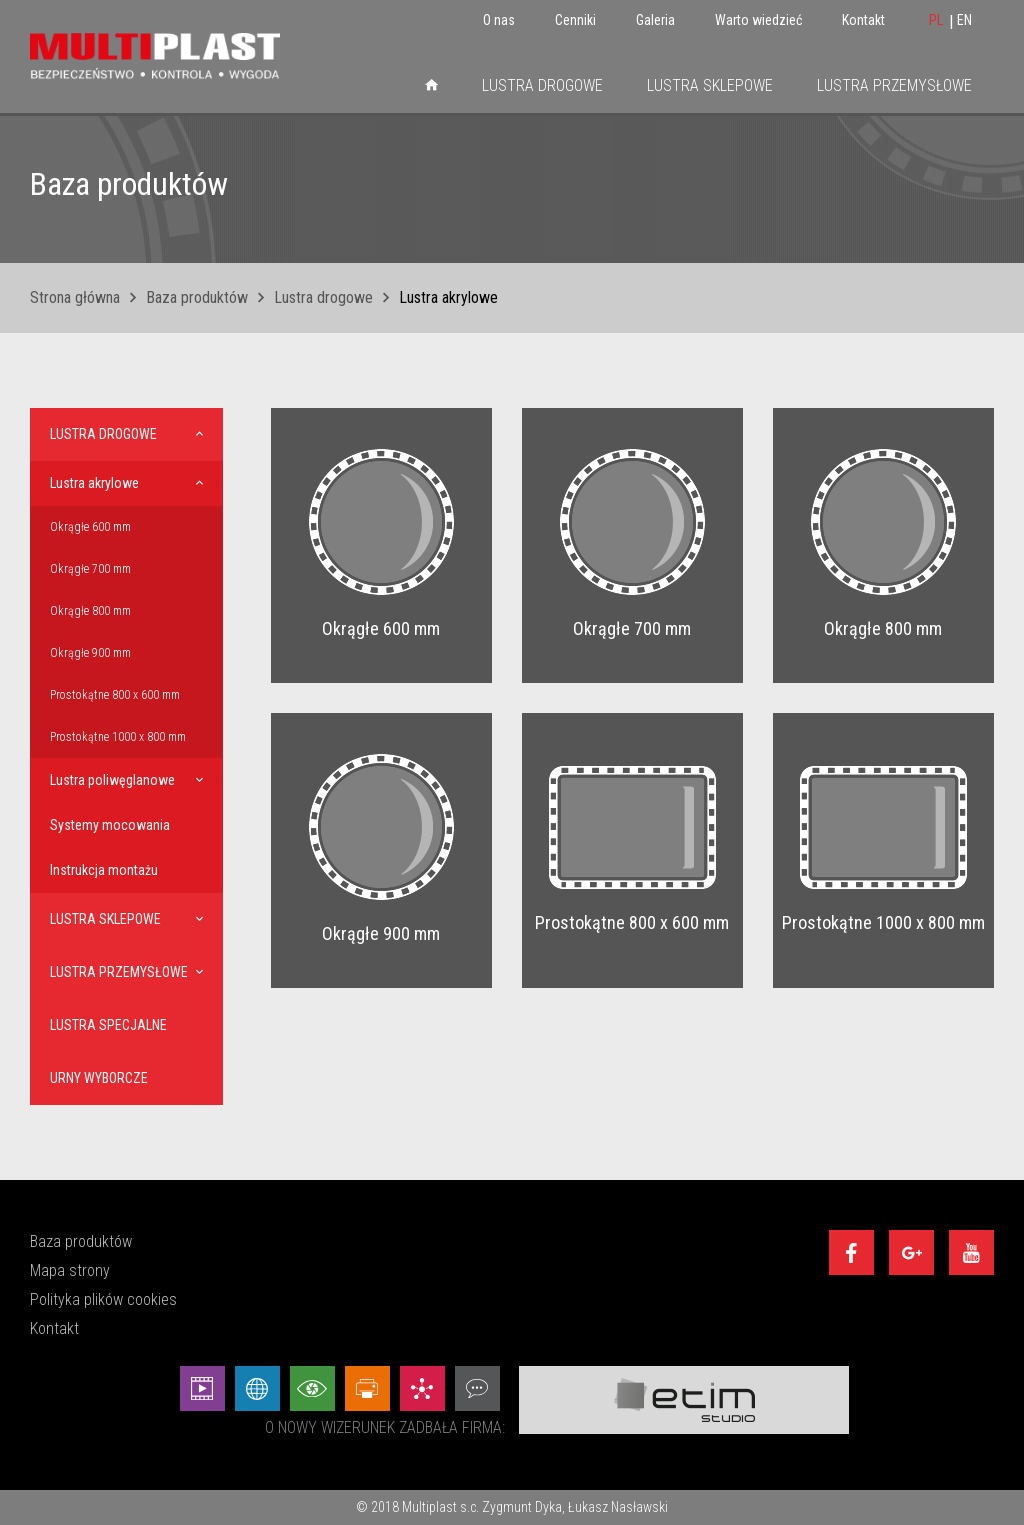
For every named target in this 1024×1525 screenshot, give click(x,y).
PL (936, 20)
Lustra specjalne (108, 1025)
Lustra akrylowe (94, 483)
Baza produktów (197, 297)
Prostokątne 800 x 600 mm (115, 695)
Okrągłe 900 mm (90, 653)
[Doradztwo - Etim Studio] (477, 1388)
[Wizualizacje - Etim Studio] (312, 1388)
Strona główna (75, 297)
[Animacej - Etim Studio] (202, 1388)
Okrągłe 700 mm (90, 569)
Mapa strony (70, 1270)
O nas (499, 20)
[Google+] (911, 1252)
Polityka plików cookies (103, 1299)
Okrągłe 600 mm (90, 527)
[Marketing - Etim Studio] (422, 1388)
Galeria (655, 20)
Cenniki (575, 20)
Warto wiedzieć (758, 20)
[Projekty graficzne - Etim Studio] (367, 1388)
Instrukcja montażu (104, 870)
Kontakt (863, 20)
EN (964, 20)
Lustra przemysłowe (894, 85)
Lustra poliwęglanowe (112, 780)
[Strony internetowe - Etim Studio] (257, 1388)
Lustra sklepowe (710, 85)
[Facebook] (851, 1252)
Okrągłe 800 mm (90, 611)
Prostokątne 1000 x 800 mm (118, 737)
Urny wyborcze (99, 1078)
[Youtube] (971, 1252)
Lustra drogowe (542, 85)
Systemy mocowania (110, 825)
